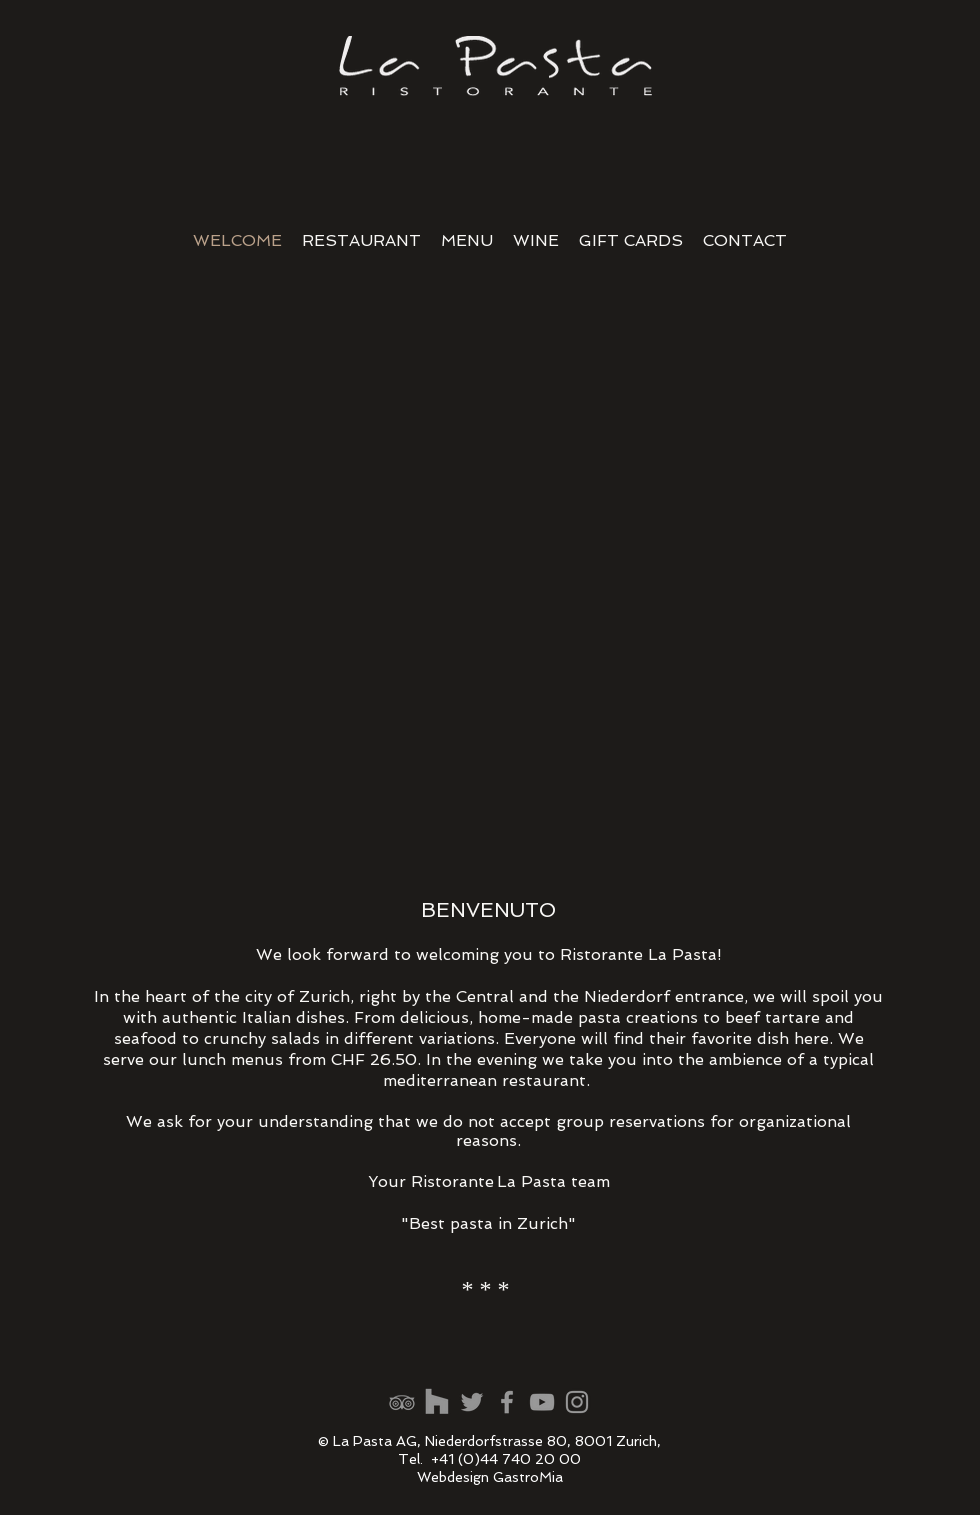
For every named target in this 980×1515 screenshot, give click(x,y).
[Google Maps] (437, 1402)
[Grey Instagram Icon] (577, 1402)
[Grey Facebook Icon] (507, 1402)
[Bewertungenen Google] (472, 1402)
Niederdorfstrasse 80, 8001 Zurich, (543, 1441)
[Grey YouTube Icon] (542, 1402)
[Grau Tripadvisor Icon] (402, 1402)
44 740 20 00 (530, 1459)
